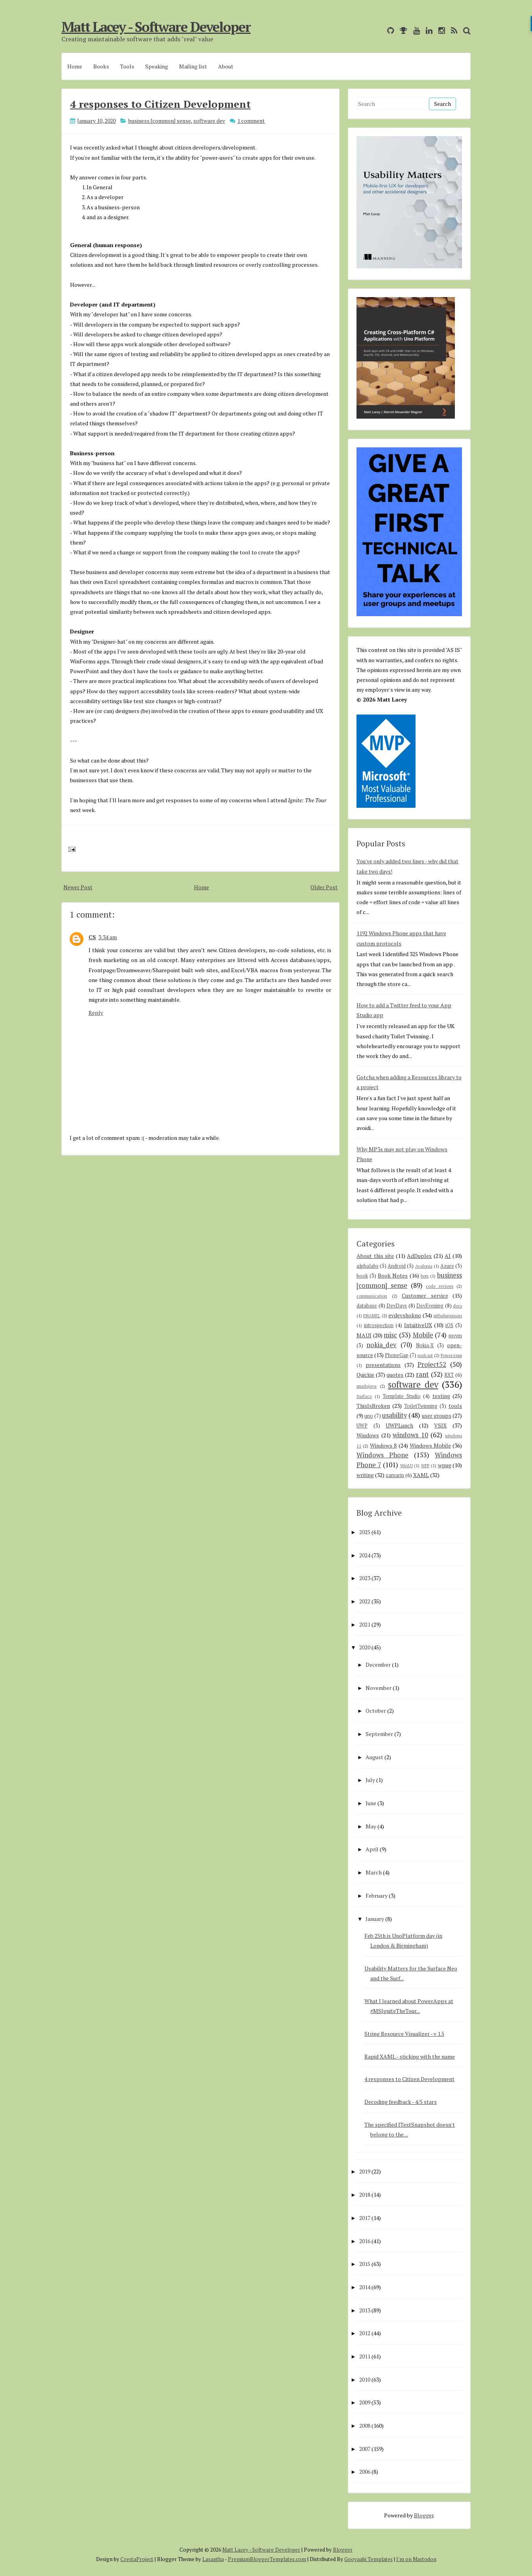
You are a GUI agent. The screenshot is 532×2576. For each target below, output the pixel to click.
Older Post (324, 887)
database (367, 1305)
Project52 (431, 1364)
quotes (394, 1374)
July (370, 1780)
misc (390, 1335)
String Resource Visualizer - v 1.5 (404, 2033)
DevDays (396, 1305)
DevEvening (429, 1305)
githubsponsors (447, 1315)
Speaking (156, 66)
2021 (364, 1624)
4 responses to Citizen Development (160, 104)
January (375, 1918)
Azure (447, 1266)
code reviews (439, 1286)
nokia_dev (381, 1345)
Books (101, 66)
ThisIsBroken (373, 1405)
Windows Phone (382, 1455)
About (225, 66)
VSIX (440, 1425)
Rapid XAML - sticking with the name (409, 2056)
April (372, 1849)
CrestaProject (136, 2559)
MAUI (364, 1335)
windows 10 (410, 1435)
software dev (209, 120)
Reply (96, 1012)
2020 (364, 1647)
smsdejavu (367, 1386)
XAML (421, 1475)
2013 (364, 2310)
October (376, 1710)
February (377, 1895)
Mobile (423, 1335)
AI (448, 1255)
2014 (364, 2287)
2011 (364, 2356)
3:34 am (107, 937)
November (379, 1687)
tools (455, 1405)
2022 (364, 1601)
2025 (364, 1532)
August (374, 1757)
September (379, 1734)
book (362, 1275)
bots (425, 1276)
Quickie (365, 1374)
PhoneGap (396, 1355)
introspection (378, 1325)
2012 (364, 2333)
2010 (364, 2379)
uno (368, 1416)
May (371, 1826)
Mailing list (193, 66)
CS (92, 937)
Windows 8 (383, 1445)
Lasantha (213, 2559)
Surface (364, 1396)
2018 (364, 2194)
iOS (449, 1325)
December (378, 1664)
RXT (449, 1375)
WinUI (406, 1465)
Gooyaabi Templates (368, 2559)
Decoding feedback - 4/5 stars (400, 2101)
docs (457, 1306)
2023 (364, 1578)
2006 (364, 2471)
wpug (444, 1465)
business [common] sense (159, 120)
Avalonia (423, 1266)
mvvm (455, 1335)
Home (74, 66)
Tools (127, 66)
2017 (364, 2217)
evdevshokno (404, 1315)
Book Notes (393, 1275)
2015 (364, 2264)
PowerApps (451, 1355)
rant (422, 1374)
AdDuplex (419, 1255)
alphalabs (368, 1266)
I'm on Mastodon (416, 2559)
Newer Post (77, 887)
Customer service (425, 1295)
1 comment (251, 120)
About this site (375, 1255)
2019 (364, 2171)
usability (394, 1415)
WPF (425, 1465)
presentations (383, 1364)
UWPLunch (399, 1425)
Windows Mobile (430, 1445)
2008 (364, 2425)
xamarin (395, 1475)
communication (372, 1296)
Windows (368, 1435)
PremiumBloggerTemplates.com (267, 2559)
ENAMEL (371, 1315)
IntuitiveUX (418, 1325)
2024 (364, 1555)
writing (365, 1475)
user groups (436, 1415)
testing (441, 1396)
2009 (364, 2402)
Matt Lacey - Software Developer (156, 27)
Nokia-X (425, 1345)
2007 (364, 2448)
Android (397, 1266)
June (371, 1803)
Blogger (424, 2515)
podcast (425, 1355)
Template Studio (401, 1396)
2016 (364, 2241)
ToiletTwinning (421, 1406)
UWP (362, 1425)
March (374, 1872)
